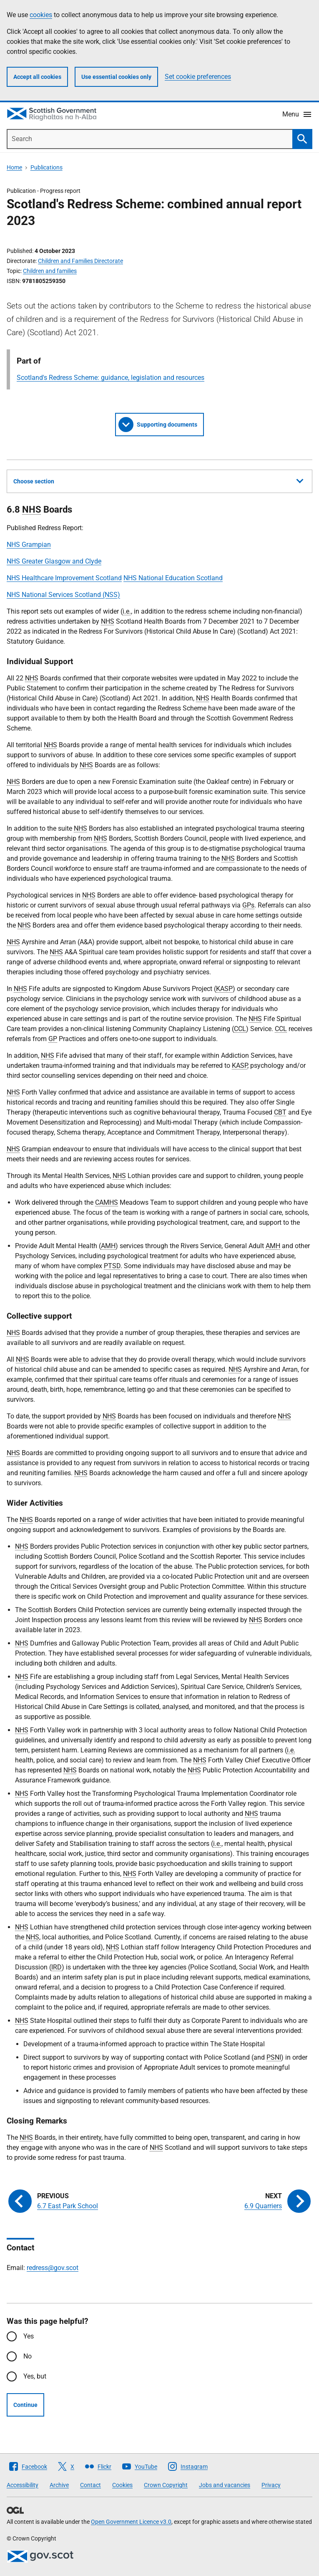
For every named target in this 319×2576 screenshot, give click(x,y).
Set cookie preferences (198, 77)
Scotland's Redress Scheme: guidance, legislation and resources (110, 378)
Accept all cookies (37, 76)
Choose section (158, 480)
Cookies (122, 2485)
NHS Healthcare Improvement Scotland (64, 578)
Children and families (50, 271)
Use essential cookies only (116, 76)
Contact (90, 2485)
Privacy (271, 2485)
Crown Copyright (166, 2485)
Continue (25, 2405)
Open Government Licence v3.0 (131, 2521)
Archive (59, 2485)
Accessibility (22, 2485)
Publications (46, 167)
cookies (41, 15)
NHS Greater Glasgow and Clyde (54, 561)
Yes (28, 2336)
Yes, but (34, 2376)
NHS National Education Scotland (173, 578)
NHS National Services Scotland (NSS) (63, 595)
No (27, 2356)
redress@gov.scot (52, 2268)
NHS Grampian (29, 545)
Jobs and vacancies (224, 2485)
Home (14, 167)
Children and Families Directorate (80, 261)
